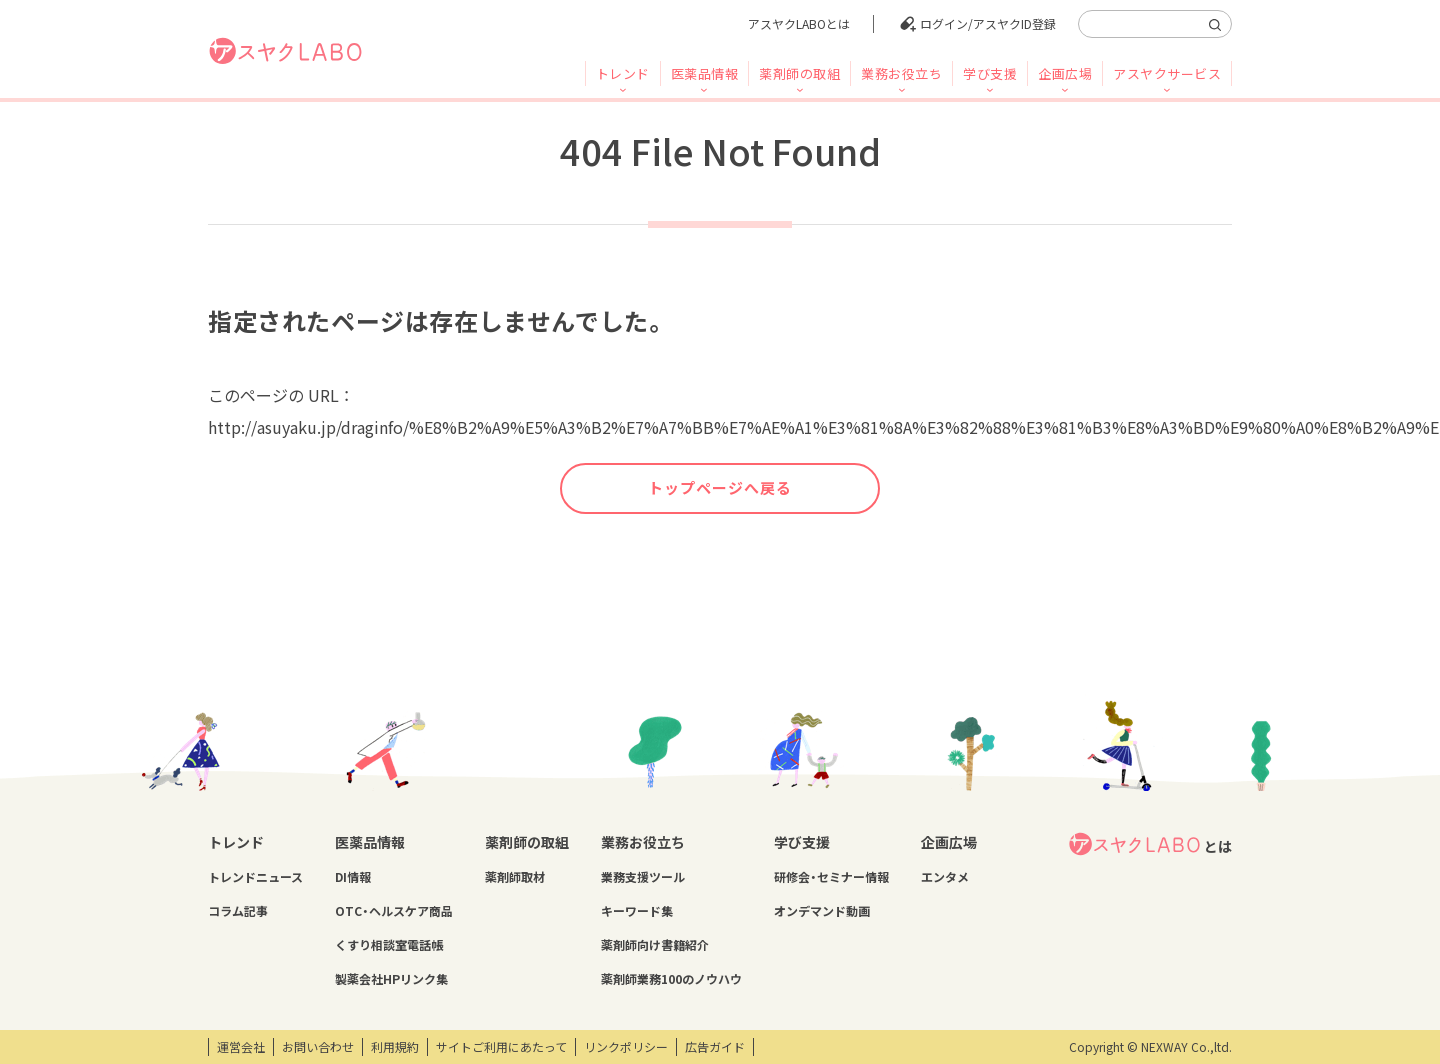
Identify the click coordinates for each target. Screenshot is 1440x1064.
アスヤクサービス (1167, 73)
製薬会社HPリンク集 (391, 979)
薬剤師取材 (515, 877)
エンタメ (945, 877)
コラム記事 (238, 911)
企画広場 (1065, 73)
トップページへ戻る (720, 488)
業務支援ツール (643, 877)
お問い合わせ (318, 1047)
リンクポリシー (626, 1047)
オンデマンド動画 (822, 911)
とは (1150, 844)
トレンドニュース (255, 877)
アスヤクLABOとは (799, 24)
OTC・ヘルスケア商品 (394, 911)
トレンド (623, 73)
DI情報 (353, 877)
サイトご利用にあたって (501, 1047)
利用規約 (395, 1047)
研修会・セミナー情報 (831, 877)
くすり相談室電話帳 (389, 945)
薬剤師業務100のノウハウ (671, 979)
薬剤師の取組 (799, 73)
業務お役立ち (901, 73)
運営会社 (241, 1047)
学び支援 (990, 73)
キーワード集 (637, 911)
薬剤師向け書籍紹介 (655, 945)
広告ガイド (715, 1047)
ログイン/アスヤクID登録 (988, 24)
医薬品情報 (705, 73)
